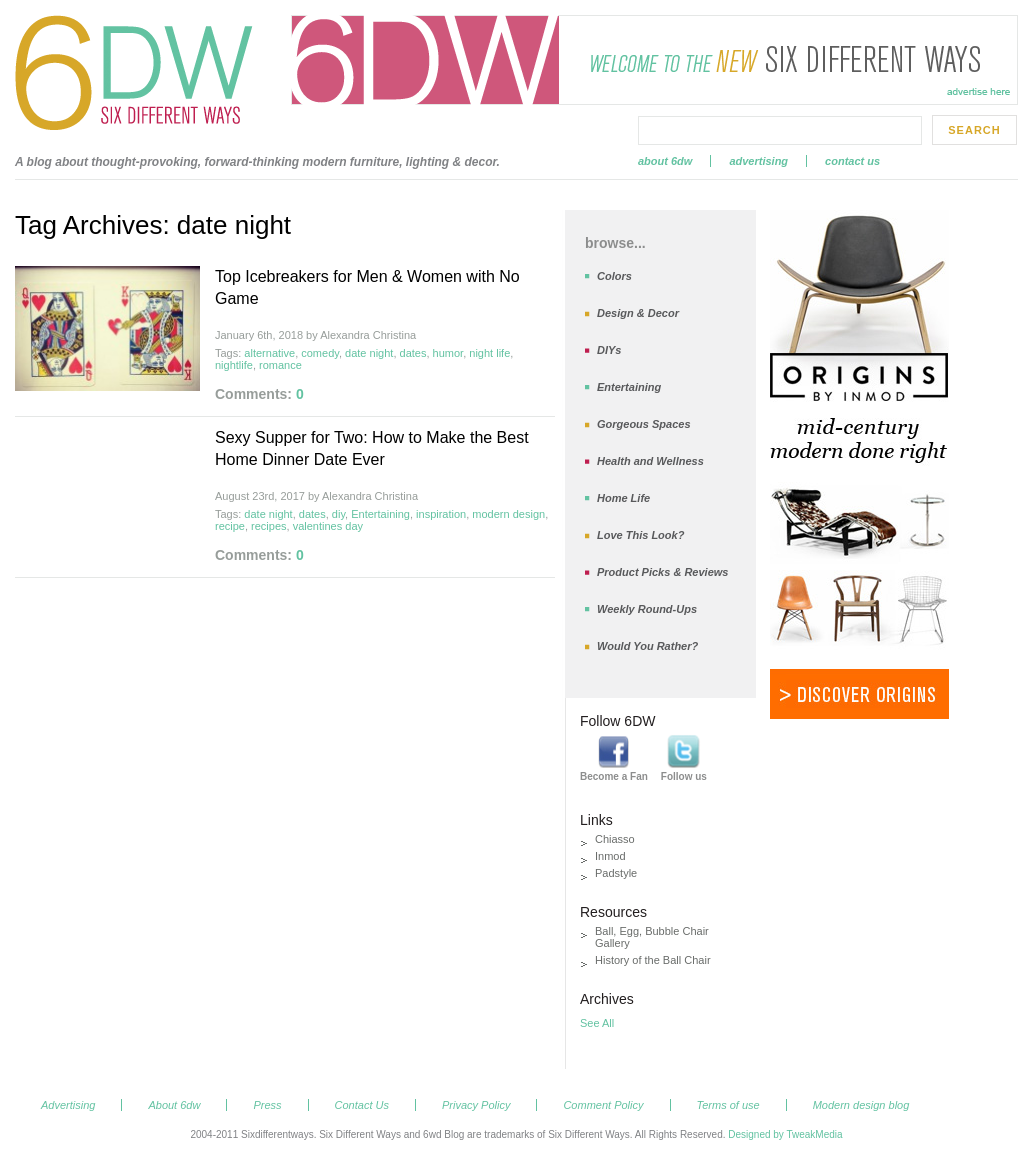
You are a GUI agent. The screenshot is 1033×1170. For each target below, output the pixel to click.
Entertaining (380, 514)
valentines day (328, 526)
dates (413, 353)
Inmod (610, 856)
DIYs (609, 350)
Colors (614, 276)
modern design (508, 514)
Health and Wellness (650, 461)
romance (280, 365)
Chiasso (615, 839)
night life (489, 353)
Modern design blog (861, 1105)
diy (338, 514)
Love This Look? (640, 535)
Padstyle (616, 873)
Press (267, 1105)
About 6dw (665, 161)
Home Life (623, 498)
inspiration (441, 514)
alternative (269, 353)
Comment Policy (603, 1105)
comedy (320, 353)
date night (369, 353)
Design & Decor (638, 313)
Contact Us (852, 161)
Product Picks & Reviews (662, 572)
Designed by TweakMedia (785, 1134)
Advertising (758, 161)
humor (448, 353)
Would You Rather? (647, 646)
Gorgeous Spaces (644, 424)
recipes (268, 526)
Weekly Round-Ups (647, 609)
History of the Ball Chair (653, 960)
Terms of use (728, 1105)
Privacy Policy (476, 1105)
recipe (230, 526)
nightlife (234, 365)
